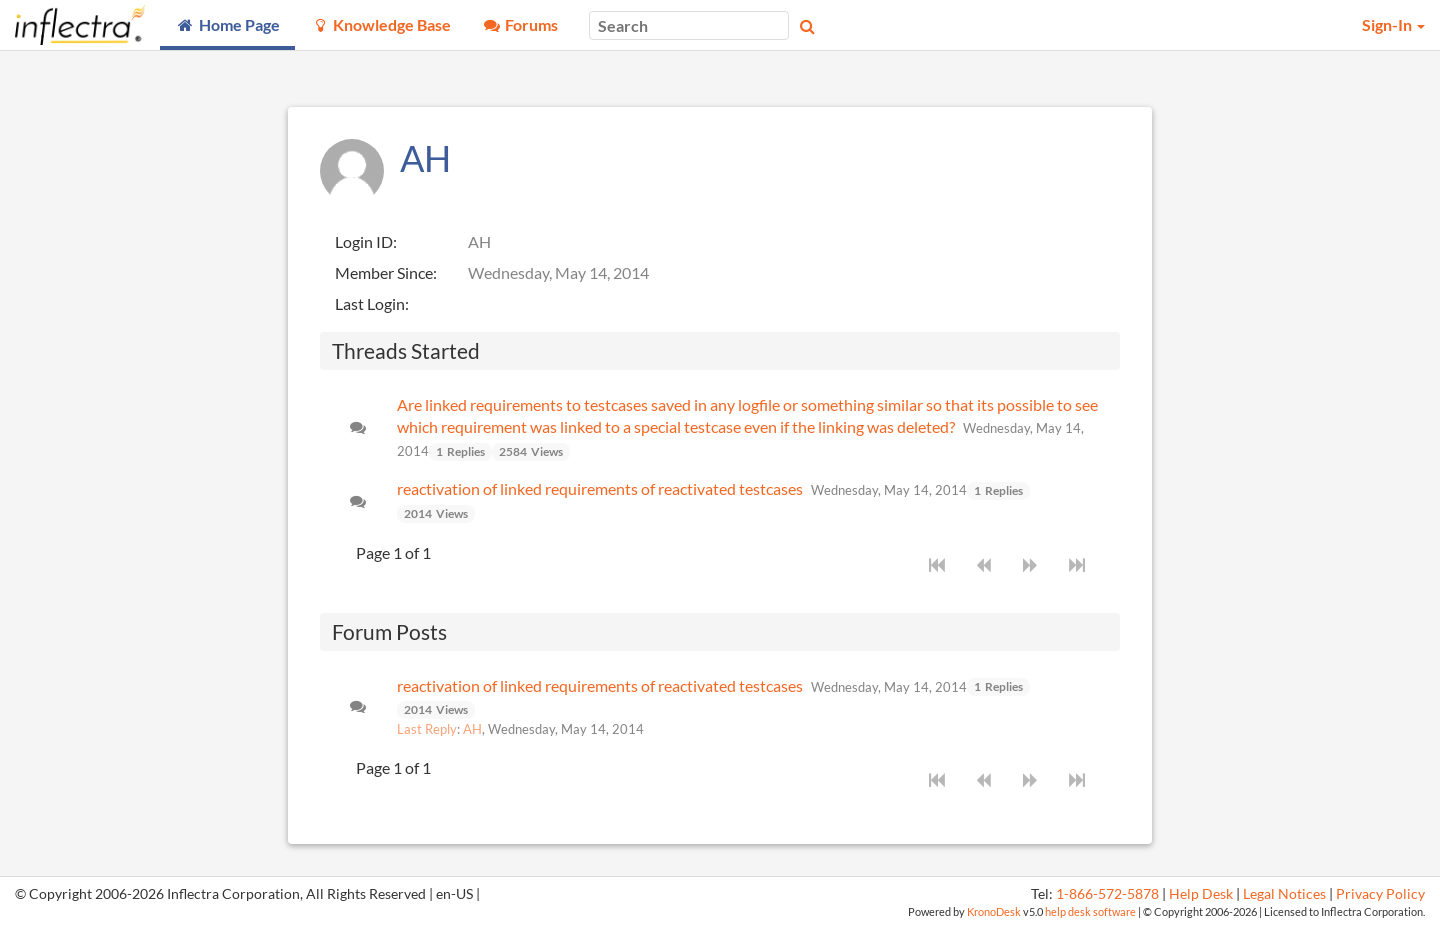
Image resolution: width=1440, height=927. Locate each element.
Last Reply (427, 729)
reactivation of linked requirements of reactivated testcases (600, 488)
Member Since (384, 272)
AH (472, 729)
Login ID (364, 241)
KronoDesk (994, 911)
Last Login (370, 303)
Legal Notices (1284, 894)
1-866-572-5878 (1107, 894)
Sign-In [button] (1393, 24)
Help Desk (1201, 894)
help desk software (1090, 911)
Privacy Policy (1380, 894)
